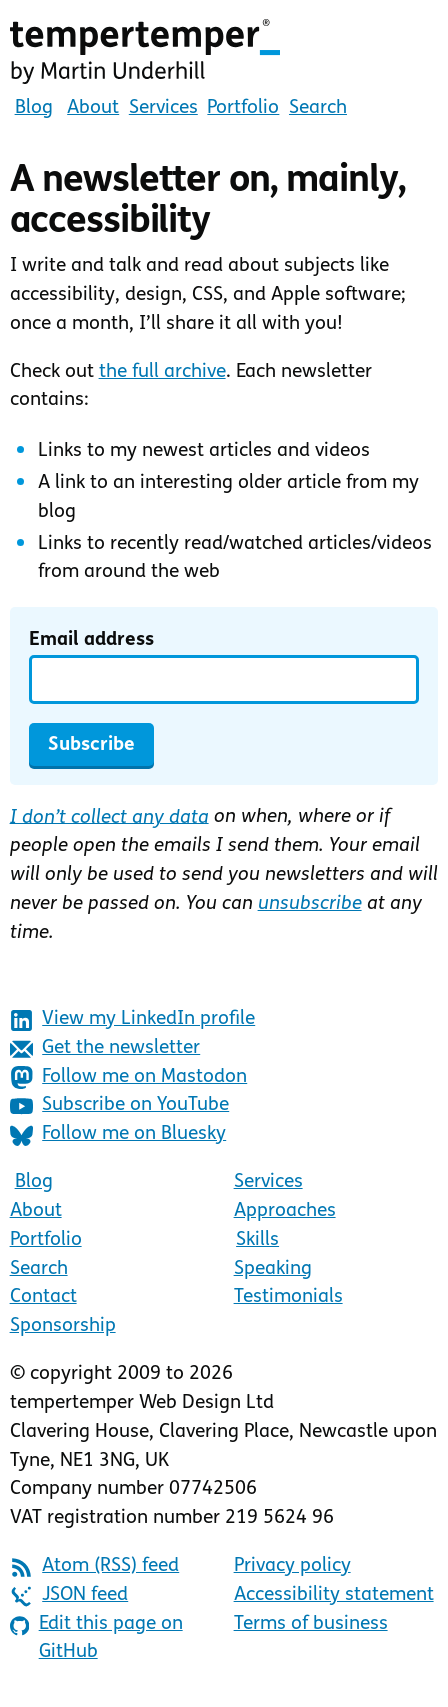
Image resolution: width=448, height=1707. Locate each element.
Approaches (285, 1211)
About (93, 108)
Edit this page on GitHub (96, 1638)
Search (318, 108)
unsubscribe (310, 904)
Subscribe (91, 745)
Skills (257, 1240)
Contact (43, 1297)
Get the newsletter (105, 1049)
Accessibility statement (334, 1595)
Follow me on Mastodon (129, 1077)
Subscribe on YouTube (120, 1106)
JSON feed (69, 1596)
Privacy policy (292, 1566)
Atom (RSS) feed (95, 1567)
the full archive (162, 372)
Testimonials (288, 1297)
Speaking (273, 1269)
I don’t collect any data (109, 817)
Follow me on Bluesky (118, 1135)
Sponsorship (63, 1326)
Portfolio (243, 108)
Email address (91, 640)
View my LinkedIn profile (133, 1020)
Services (163, 108)
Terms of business (311, 1624)
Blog (34, 108)
